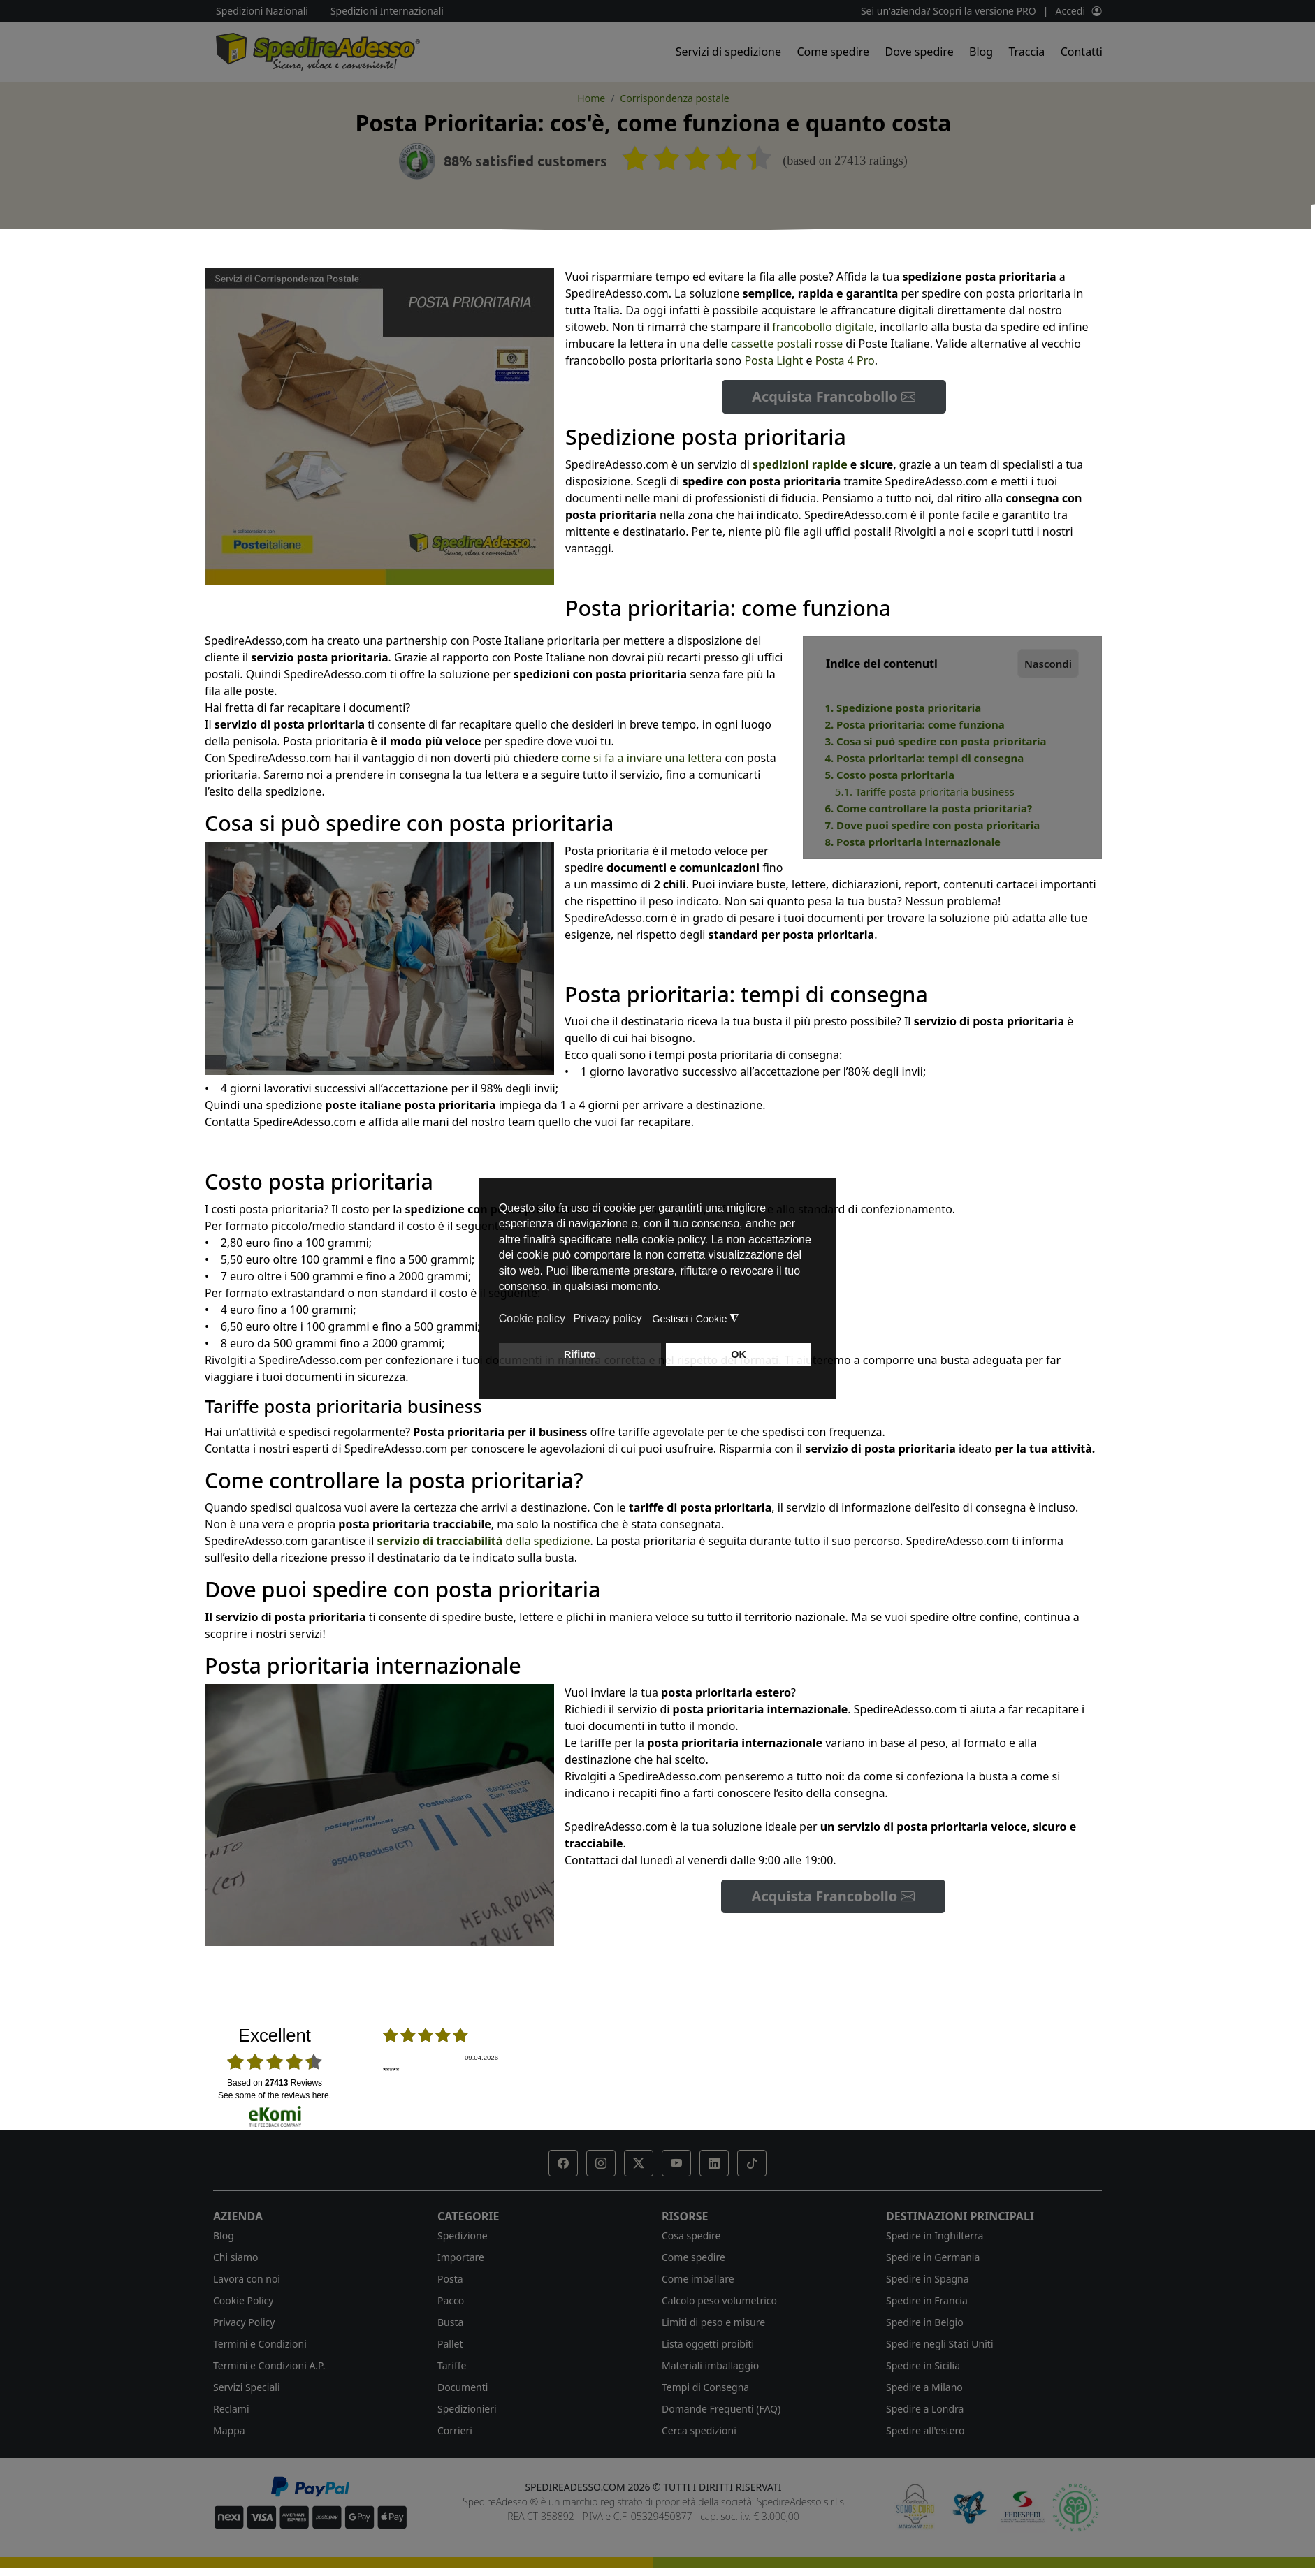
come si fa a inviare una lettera (641, 758)
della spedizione (483, 1541)
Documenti (462, 2387)
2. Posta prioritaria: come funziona (914, 724)
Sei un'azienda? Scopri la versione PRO (948, 10)
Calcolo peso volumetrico (719, 2300)
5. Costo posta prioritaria (889, 775)
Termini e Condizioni (260, 2343)
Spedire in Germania (933, 2257)
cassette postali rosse (787, 343)
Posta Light (773, 360)
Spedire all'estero (925, 2430)
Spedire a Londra (925, 2408)
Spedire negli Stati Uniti (940, 2343)
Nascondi (1048, 664)
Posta (450, 2278)
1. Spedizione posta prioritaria (902, 708)
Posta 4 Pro (845, 360)
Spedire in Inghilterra (934, 2235)
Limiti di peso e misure (713, 2322)
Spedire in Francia (927, 2300)
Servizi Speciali (246, 2387)
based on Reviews (274, 2083)
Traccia (1026, 51)
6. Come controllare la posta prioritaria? (928, 808)
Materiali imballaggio (710, 2365)
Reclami (231, 2408)
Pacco (450, 2300)
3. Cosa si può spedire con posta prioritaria (935, 741)
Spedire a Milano (924, 2387)
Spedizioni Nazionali (262, 10)
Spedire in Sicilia (923, 2365)
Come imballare (698, 2278)
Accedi (1070, 10)
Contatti (1082, 51)
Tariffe (451, 2365)
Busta (450, 2322)
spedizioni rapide (800, 464)
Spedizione (462, 2235)
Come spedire (833, 51)
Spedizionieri (467, 2408)
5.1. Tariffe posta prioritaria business (925, 791)
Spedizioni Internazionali (387, 10)
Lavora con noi (246, 2278)
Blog (981, 51)
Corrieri (454, 2430)
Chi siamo (235, 2257)
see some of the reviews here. (274, 2095)
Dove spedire (919, 51)
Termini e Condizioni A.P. (269, 2365)
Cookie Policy (243, 2300)
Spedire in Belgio (925, 2322)
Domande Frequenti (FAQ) (721, 2408)
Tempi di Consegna (705, 2387)
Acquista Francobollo (833, 396)
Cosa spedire (691, 2235)
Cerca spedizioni (699, 2430)
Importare (460, 2257)
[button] (563, 2163)
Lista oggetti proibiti (708, 2343)
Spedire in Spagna (927, 2278)
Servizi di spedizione (728, 51)
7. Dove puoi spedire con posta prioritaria (932, 825)
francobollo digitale (822, 327)
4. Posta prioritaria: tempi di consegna (924, 758)
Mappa (229, 2430)
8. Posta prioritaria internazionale (912, 842)
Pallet (450, 2343)
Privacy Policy (244, 2322)
